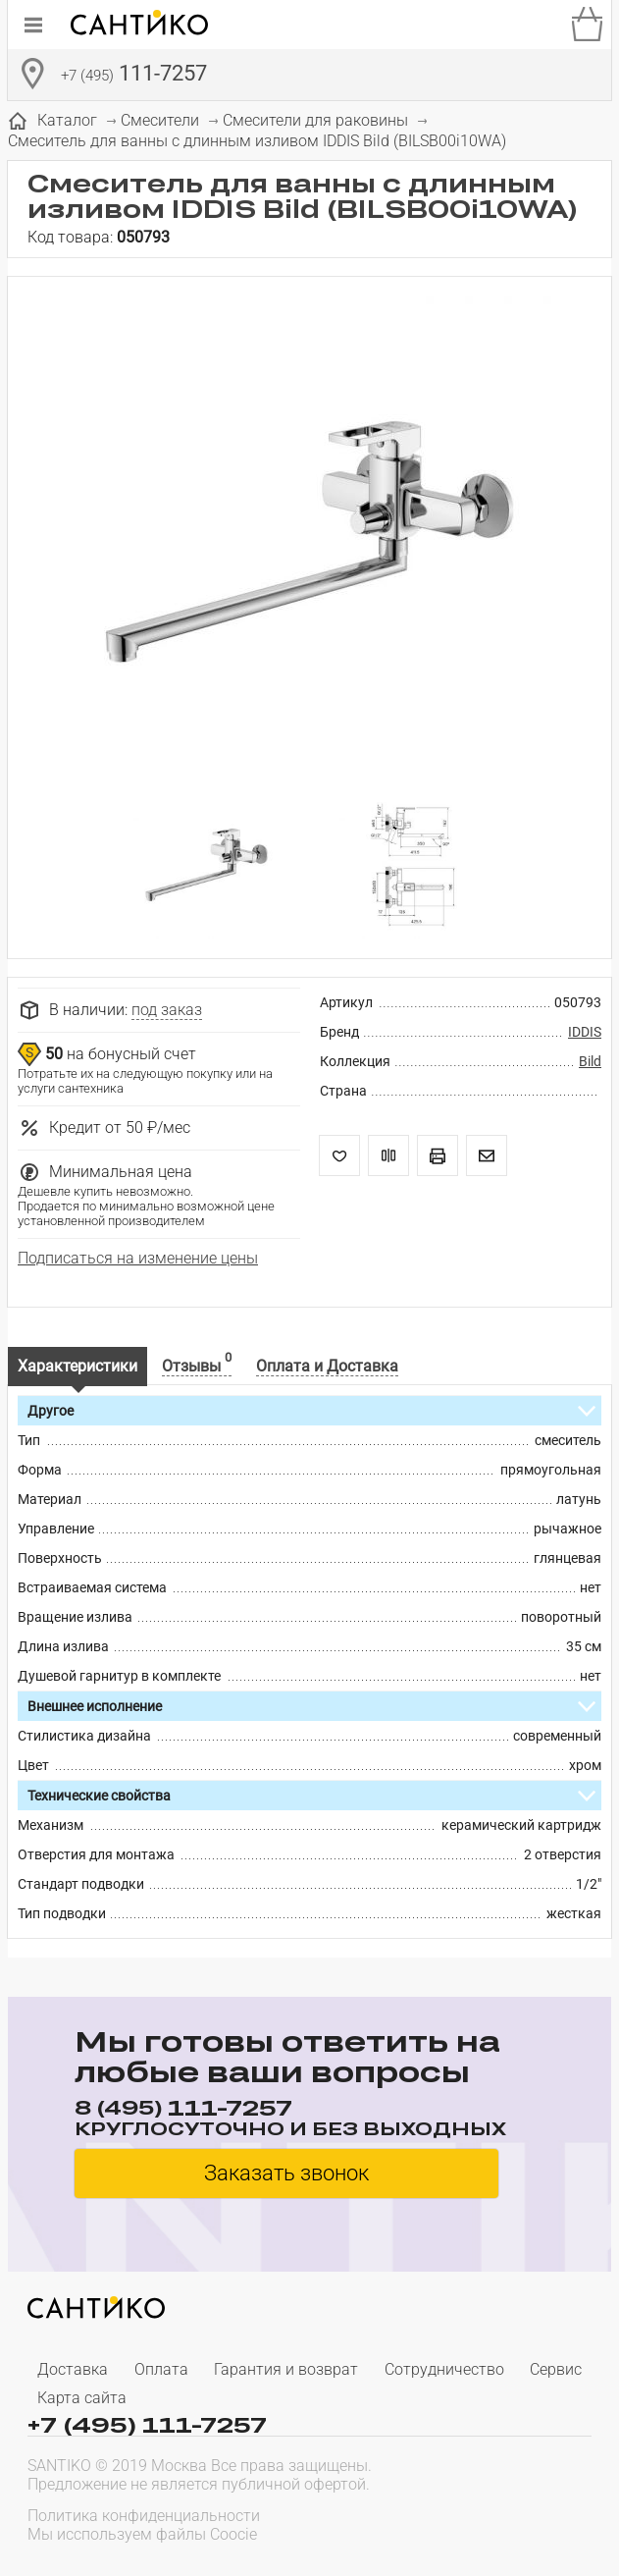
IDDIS (584, 1032)
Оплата (161, 2369)
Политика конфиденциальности (143, 2515)
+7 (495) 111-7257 (147, 2424)
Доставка (72, 2369)
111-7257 (134, 75)
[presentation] (466, 2523)
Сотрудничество (444, 2369)
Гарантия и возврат (286, 2369)
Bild (590, 1061)
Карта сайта (82, 2397)
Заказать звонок (286, 2173)
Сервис (556, 2369)
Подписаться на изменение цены (138, 1258)
